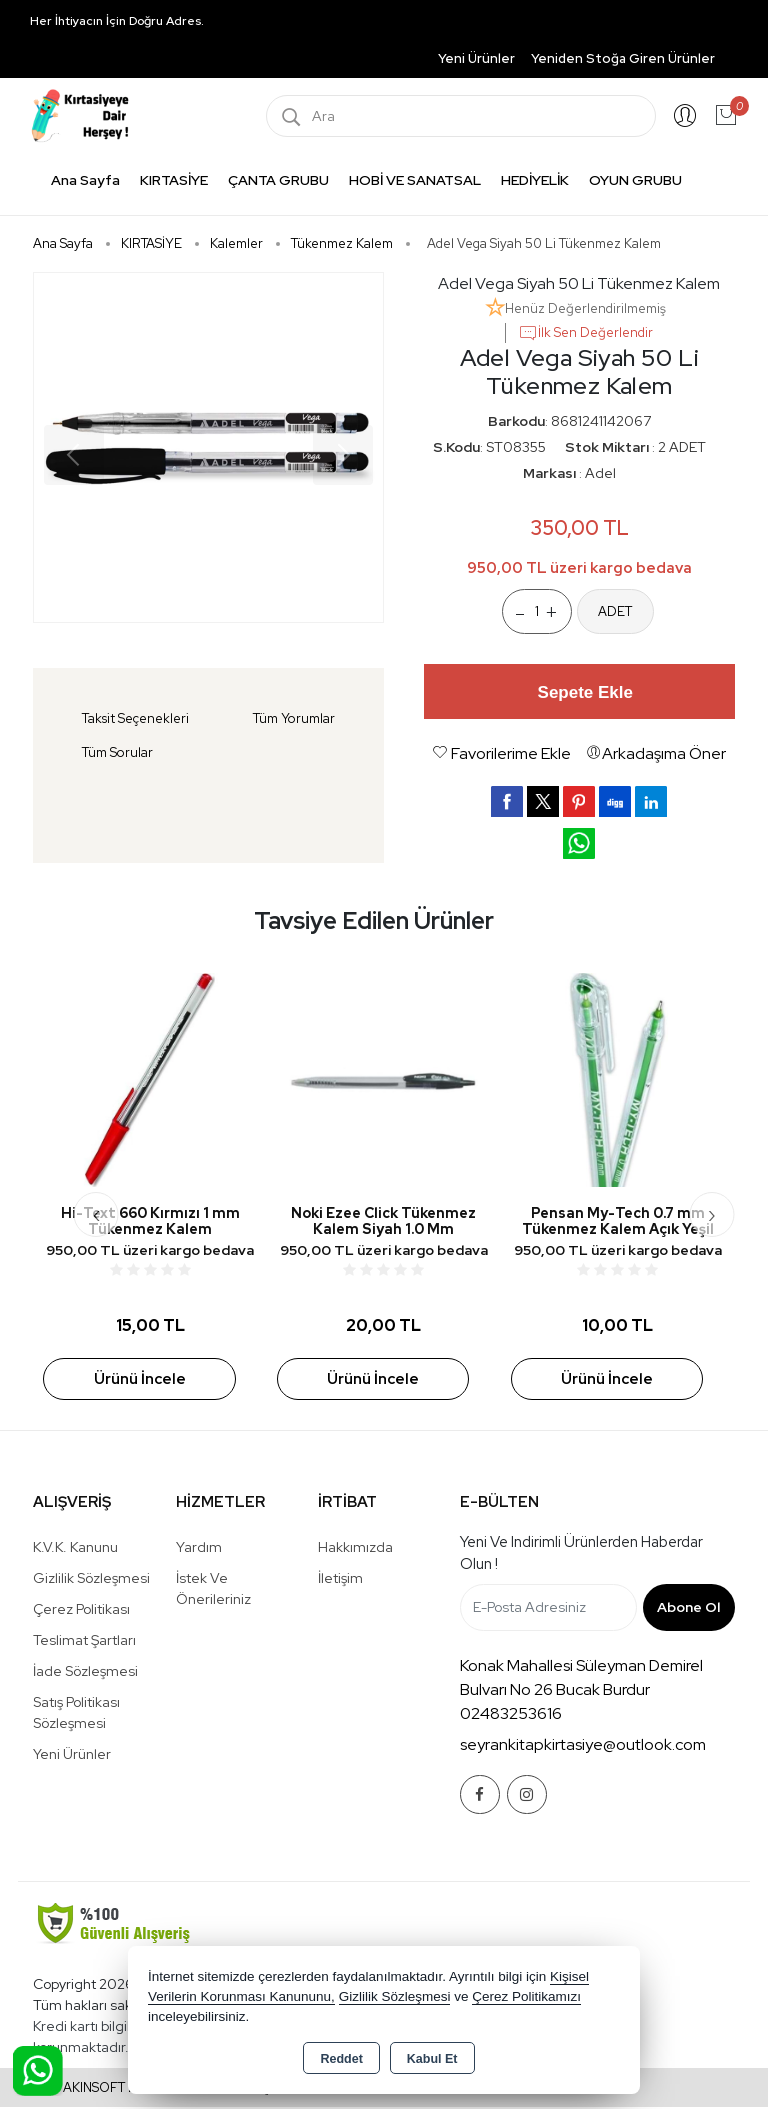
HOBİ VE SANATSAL (415, 180)
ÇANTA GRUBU (278, 180)
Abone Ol (688, 1609)
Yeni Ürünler (72, 1756)
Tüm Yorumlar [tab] (294, 718)
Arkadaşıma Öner (656, 753)
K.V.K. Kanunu (75, 1549)
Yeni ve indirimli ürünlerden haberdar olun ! (581, 1555)
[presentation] (96, 1215)
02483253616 (511, 1715)
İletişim (340, 1580)
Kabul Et (432, 2059)
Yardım (199, 1549)
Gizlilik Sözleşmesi (91, 1580)
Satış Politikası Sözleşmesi (76, 1714)
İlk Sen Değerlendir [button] (585, 333)
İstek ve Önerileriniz (213, 1590)
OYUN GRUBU (635, 180)
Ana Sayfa (85, 180)
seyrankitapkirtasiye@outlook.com (583, 1746)
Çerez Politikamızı (526, 1996)
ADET (615, 611)
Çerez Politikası (81, 1611)
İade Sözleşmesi (85, 1673)
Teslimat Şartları (84, 1642)
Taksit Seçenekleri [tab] (135, 718)
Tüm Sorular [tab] (117, 752)
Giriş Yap (685, 116)
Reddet (341, 2059)
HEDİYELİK (535, 180)
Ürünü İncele (140, 1380)
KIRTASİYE (174, 180)
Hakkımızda (355, 1549)
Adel (600, 473)
